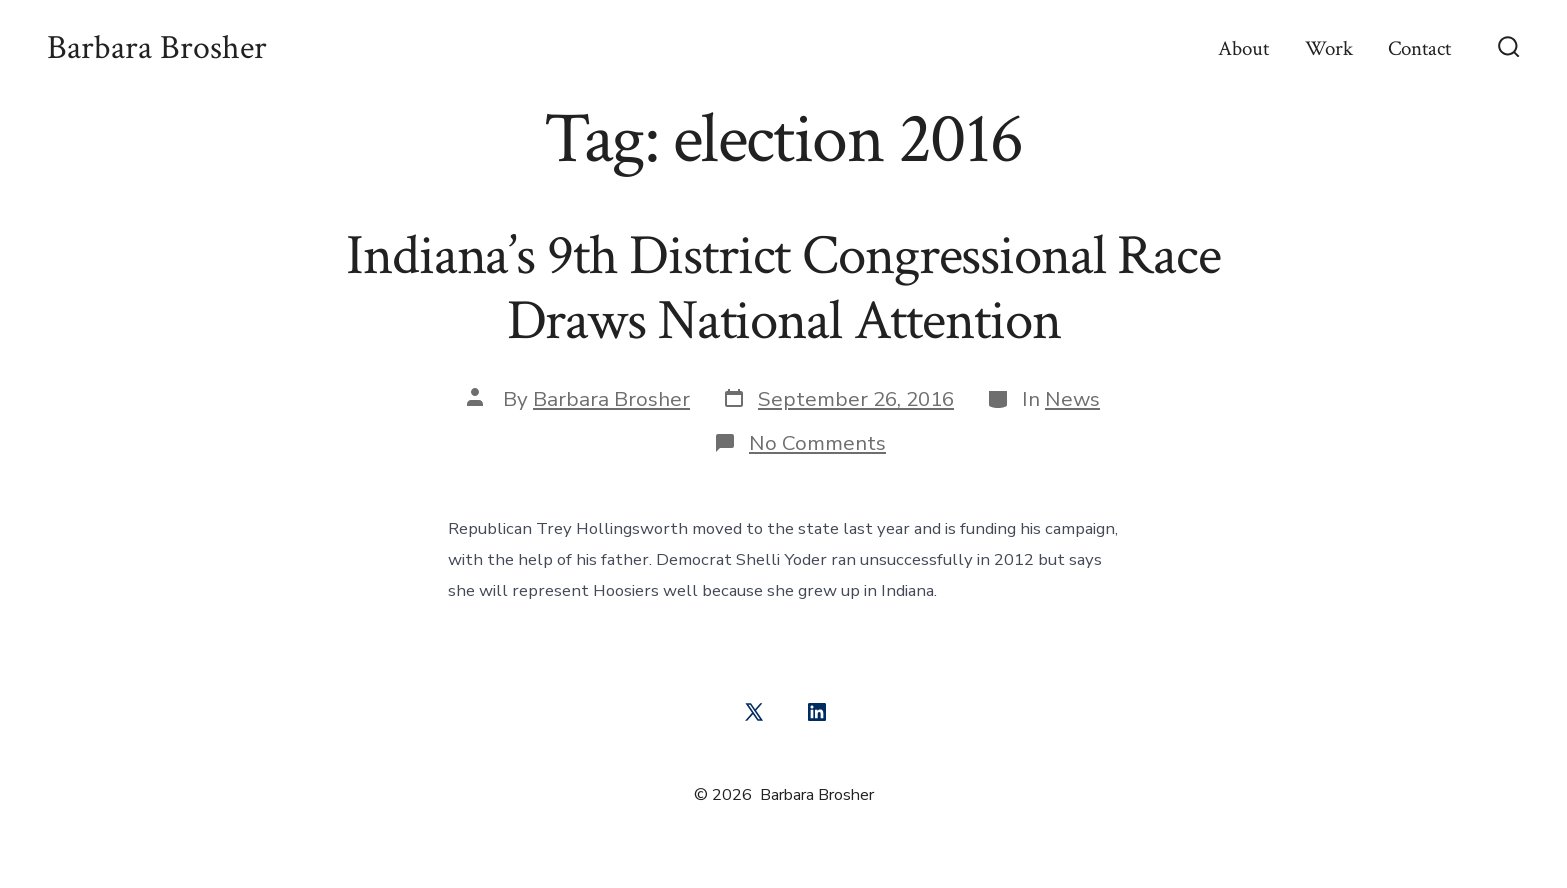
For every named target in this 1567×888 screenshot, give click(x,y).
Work (1329, 48)
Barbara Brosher (611, 399)
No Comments (817, 443)
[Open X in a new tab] (754, 712)
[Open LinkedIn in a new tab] (817, 712)
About (1243, 48)
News (1072, 399)
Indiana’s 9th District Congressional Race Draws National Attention (783, 288)
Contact (1419, 48)
